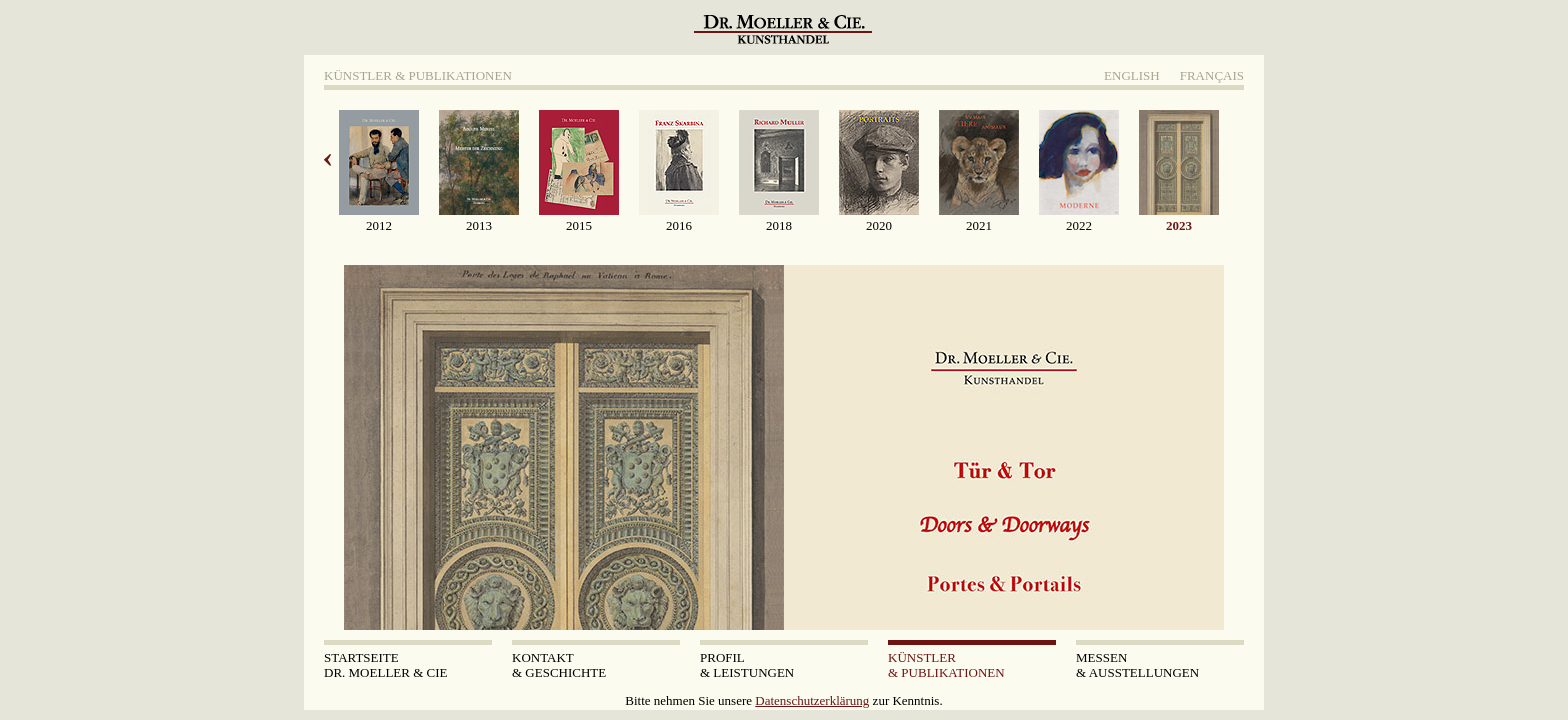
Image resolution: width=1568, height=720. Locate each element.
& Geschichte (596, 665)
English (1132, 75)
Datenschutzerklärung (812, 700)
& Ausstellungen (1160, 665)
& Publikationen (972, 665)
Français (1212, 75)
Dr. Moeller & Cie (408, 665)
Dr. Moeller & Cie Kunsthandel (786, 35)
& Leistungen (784, 665)
